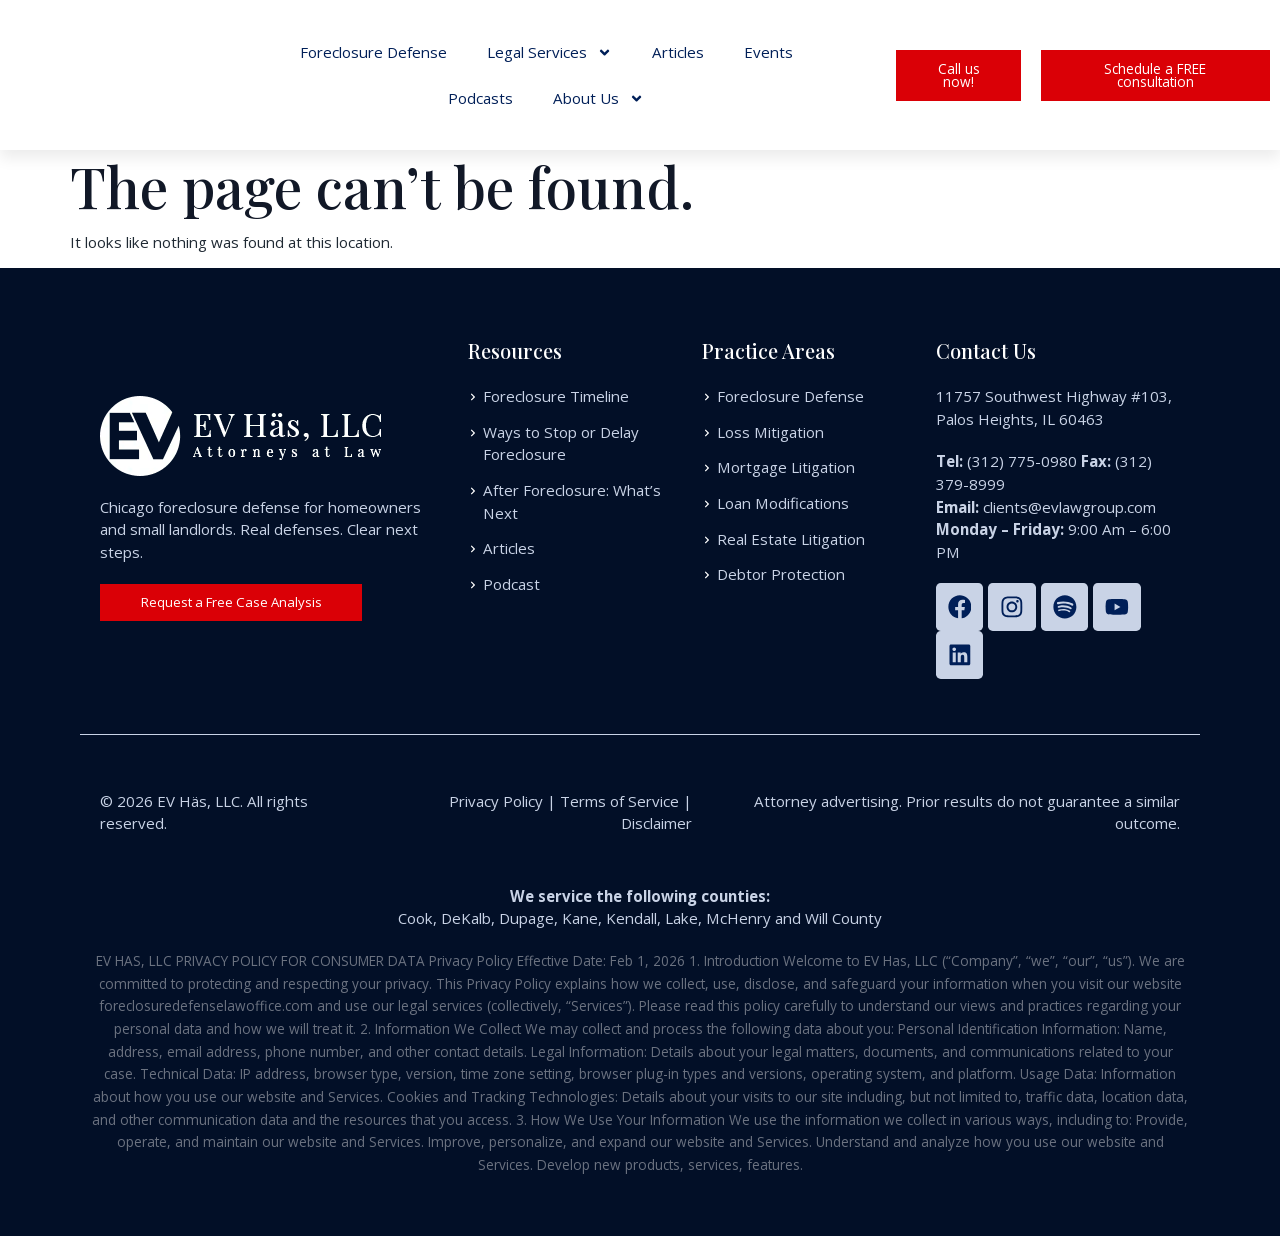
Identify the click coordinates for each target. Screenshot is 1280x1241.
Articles (678, 52)
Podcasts (480, 98)
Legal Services (549, 52)
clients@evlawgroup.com (1069, 507)
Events (768, 52)
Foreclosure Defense (373, 52)
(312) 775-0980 (1022, 461)
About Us (598, 98)
